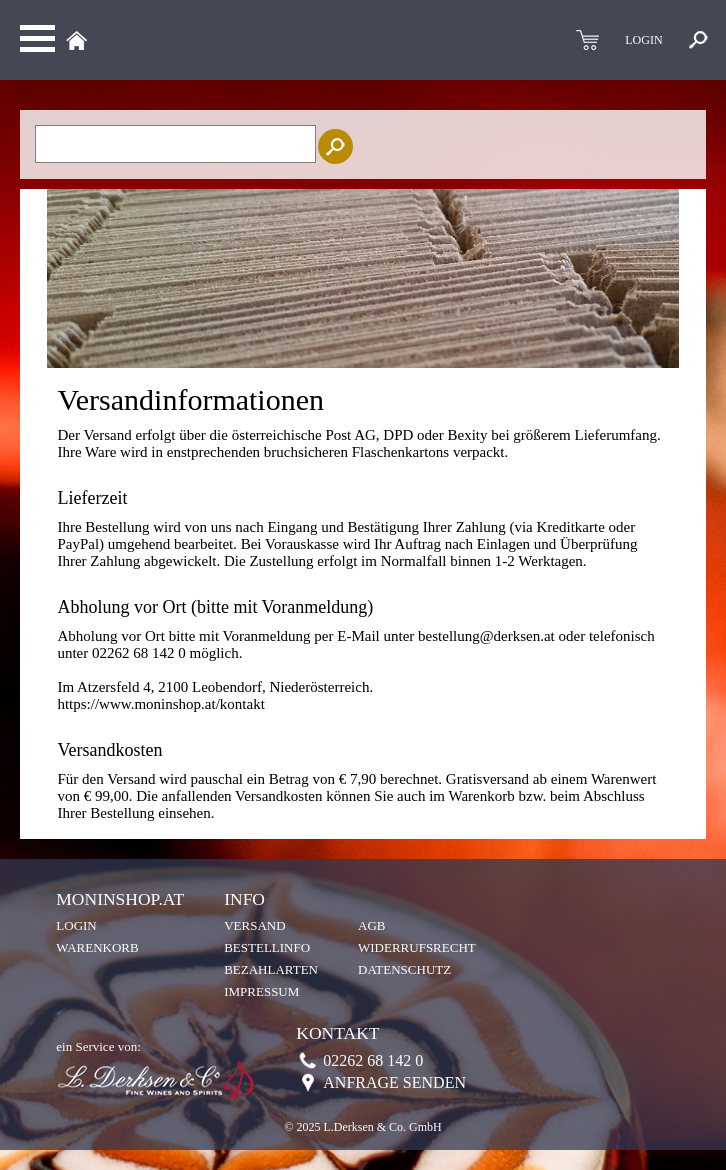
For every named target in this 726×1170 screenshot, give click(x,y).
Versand (254, 925)
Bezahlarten (271, 969)
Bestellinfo (267, 947)
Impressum (261, 991)
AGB (371, 925)
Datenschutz (404, 969)
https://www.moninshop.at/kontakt (160, 704)
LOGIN (643, 40)
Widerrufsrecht (417, 947)
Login (76, 925)
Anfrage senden (394, 1082)
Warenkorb (97, 947)
